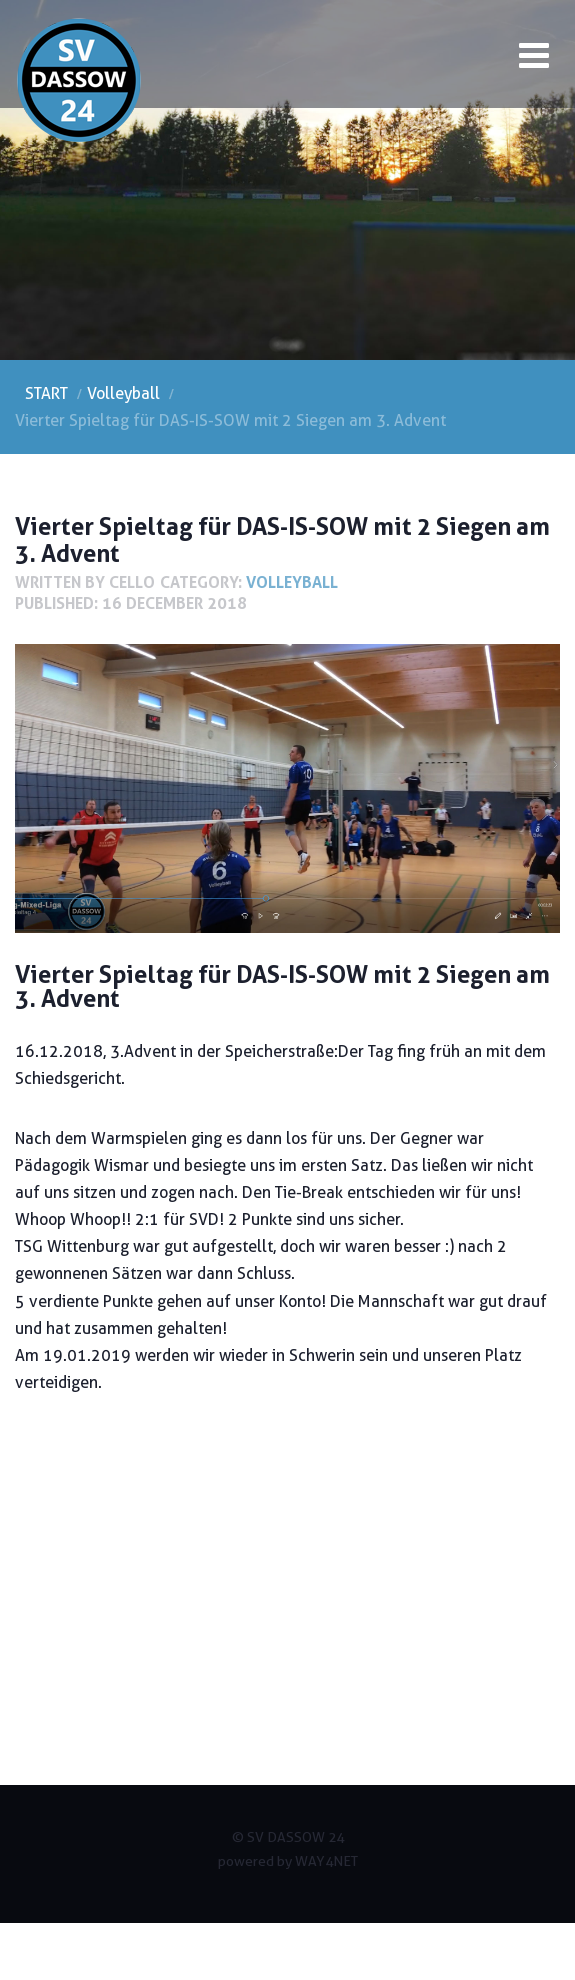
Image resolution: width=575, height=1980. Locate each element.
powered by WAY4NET (288, 1861)
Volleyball (292, 582)
